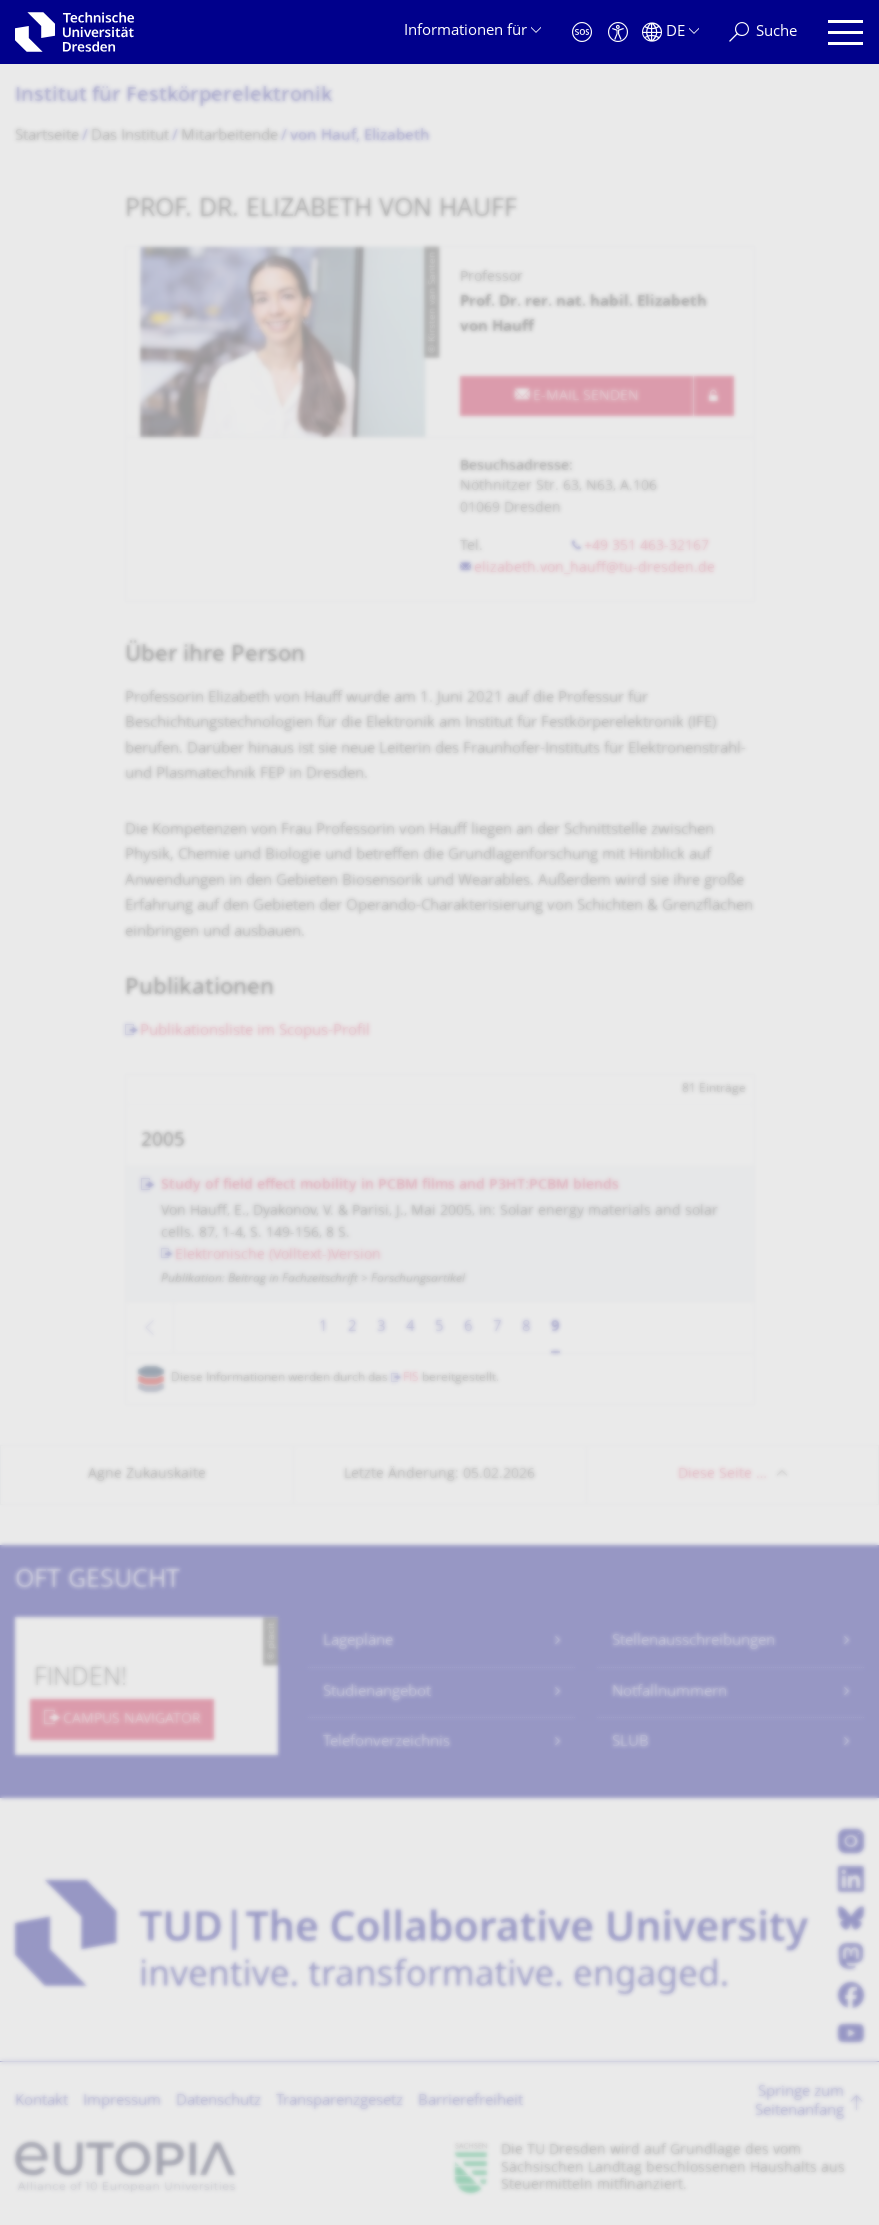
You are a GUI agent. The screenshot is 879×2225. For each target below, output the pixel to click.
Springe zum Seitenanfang (799, 2102)
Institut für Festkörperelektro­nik (173, 96)
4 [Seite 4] (410, 1327)
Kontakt (41, 2101)
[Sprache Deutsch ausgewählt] (670, 32)
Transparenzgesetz (339, 2101)
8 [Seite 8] (526, 1327)
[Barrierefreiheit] (618, 32)
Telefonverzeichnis (386, 1742)
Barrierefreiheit (470, 2101)
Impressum (122, 2101)
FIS (411, 1378)
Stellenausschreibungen (693, 1641)
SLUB (630, 1742)
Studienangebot (377, 1692)
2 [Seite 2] (352, 1327)
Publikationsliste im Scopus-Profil (255, 1031)
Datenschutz (218, 2101)
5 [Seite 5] (439, 1327)
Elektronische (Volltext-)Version (278, 1255)
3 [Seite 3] (381, 1327)
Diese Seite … (722, 1474)
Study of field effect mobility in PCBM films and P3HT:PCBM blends (390, 1185)
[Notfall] (582, 32)
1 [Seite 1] (323, 1327)
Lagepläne (358, 1641)
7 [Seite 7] (497, 1327)
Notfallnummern (669, 1692)
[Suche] (763, 32)
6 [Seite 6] (468, 1327)
